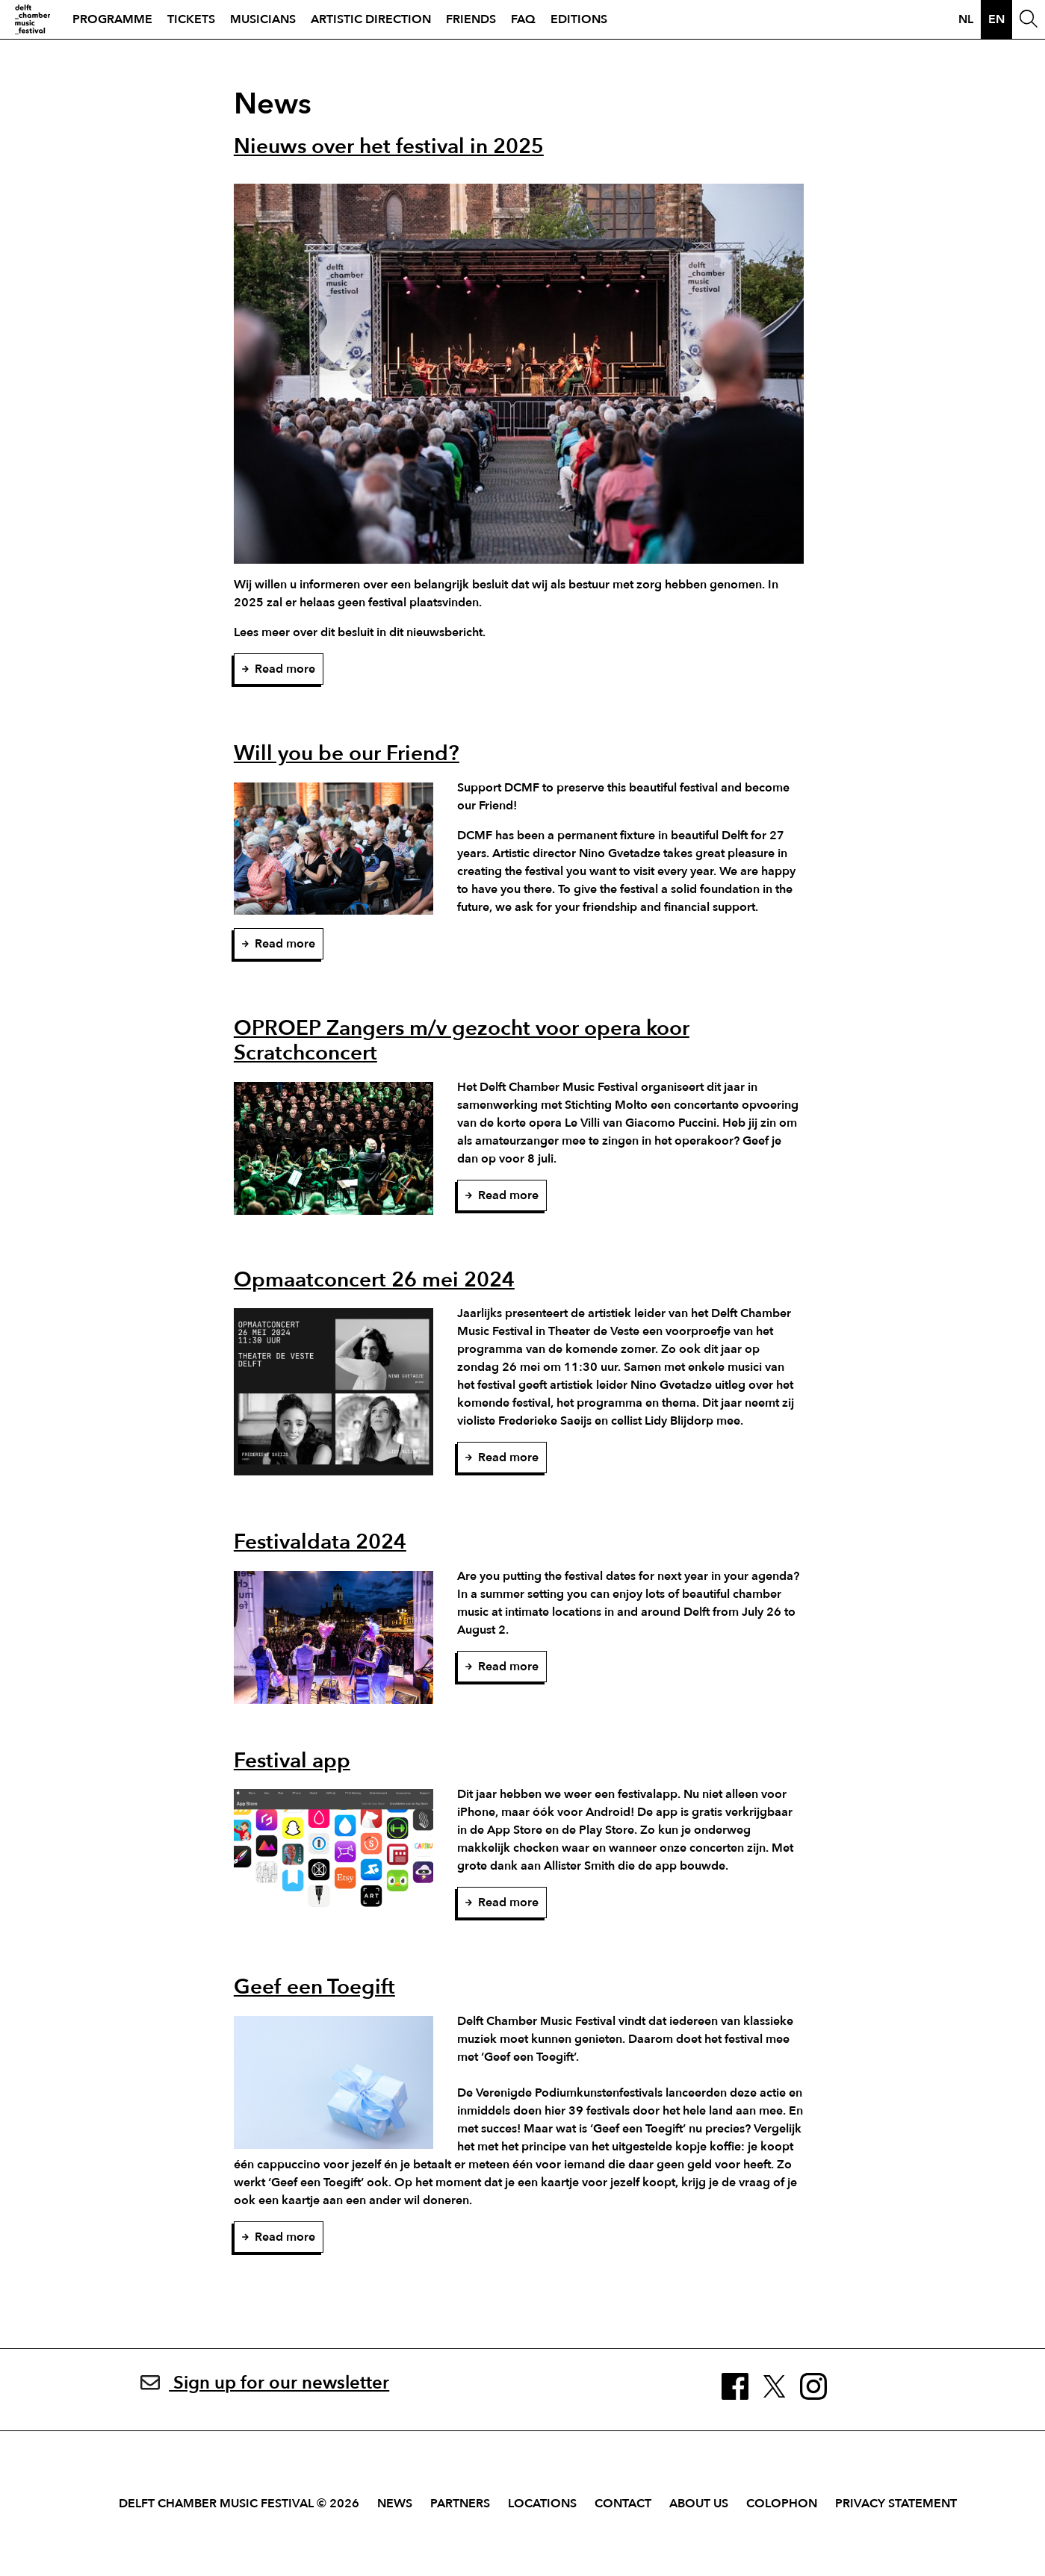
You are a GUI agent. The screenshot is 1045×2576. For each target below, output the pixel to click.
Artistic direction (371, 19)
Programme (112, 19)
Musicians (263, 19)
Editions (579, 19)
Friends (471, 19)
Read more (278, 669)
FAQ (523, 19)
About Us (698, 2503)
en (996, 19)
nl (965, 19)
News (394, 2503)
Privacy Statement (896, 2503)
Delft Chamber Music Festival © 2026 (239, 2503)
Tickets (191, 19)
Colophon (781, 2503)
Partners (460, 2503)
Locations (542, 2503)
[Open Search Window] (1028, 19)
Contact (623, 2503)
